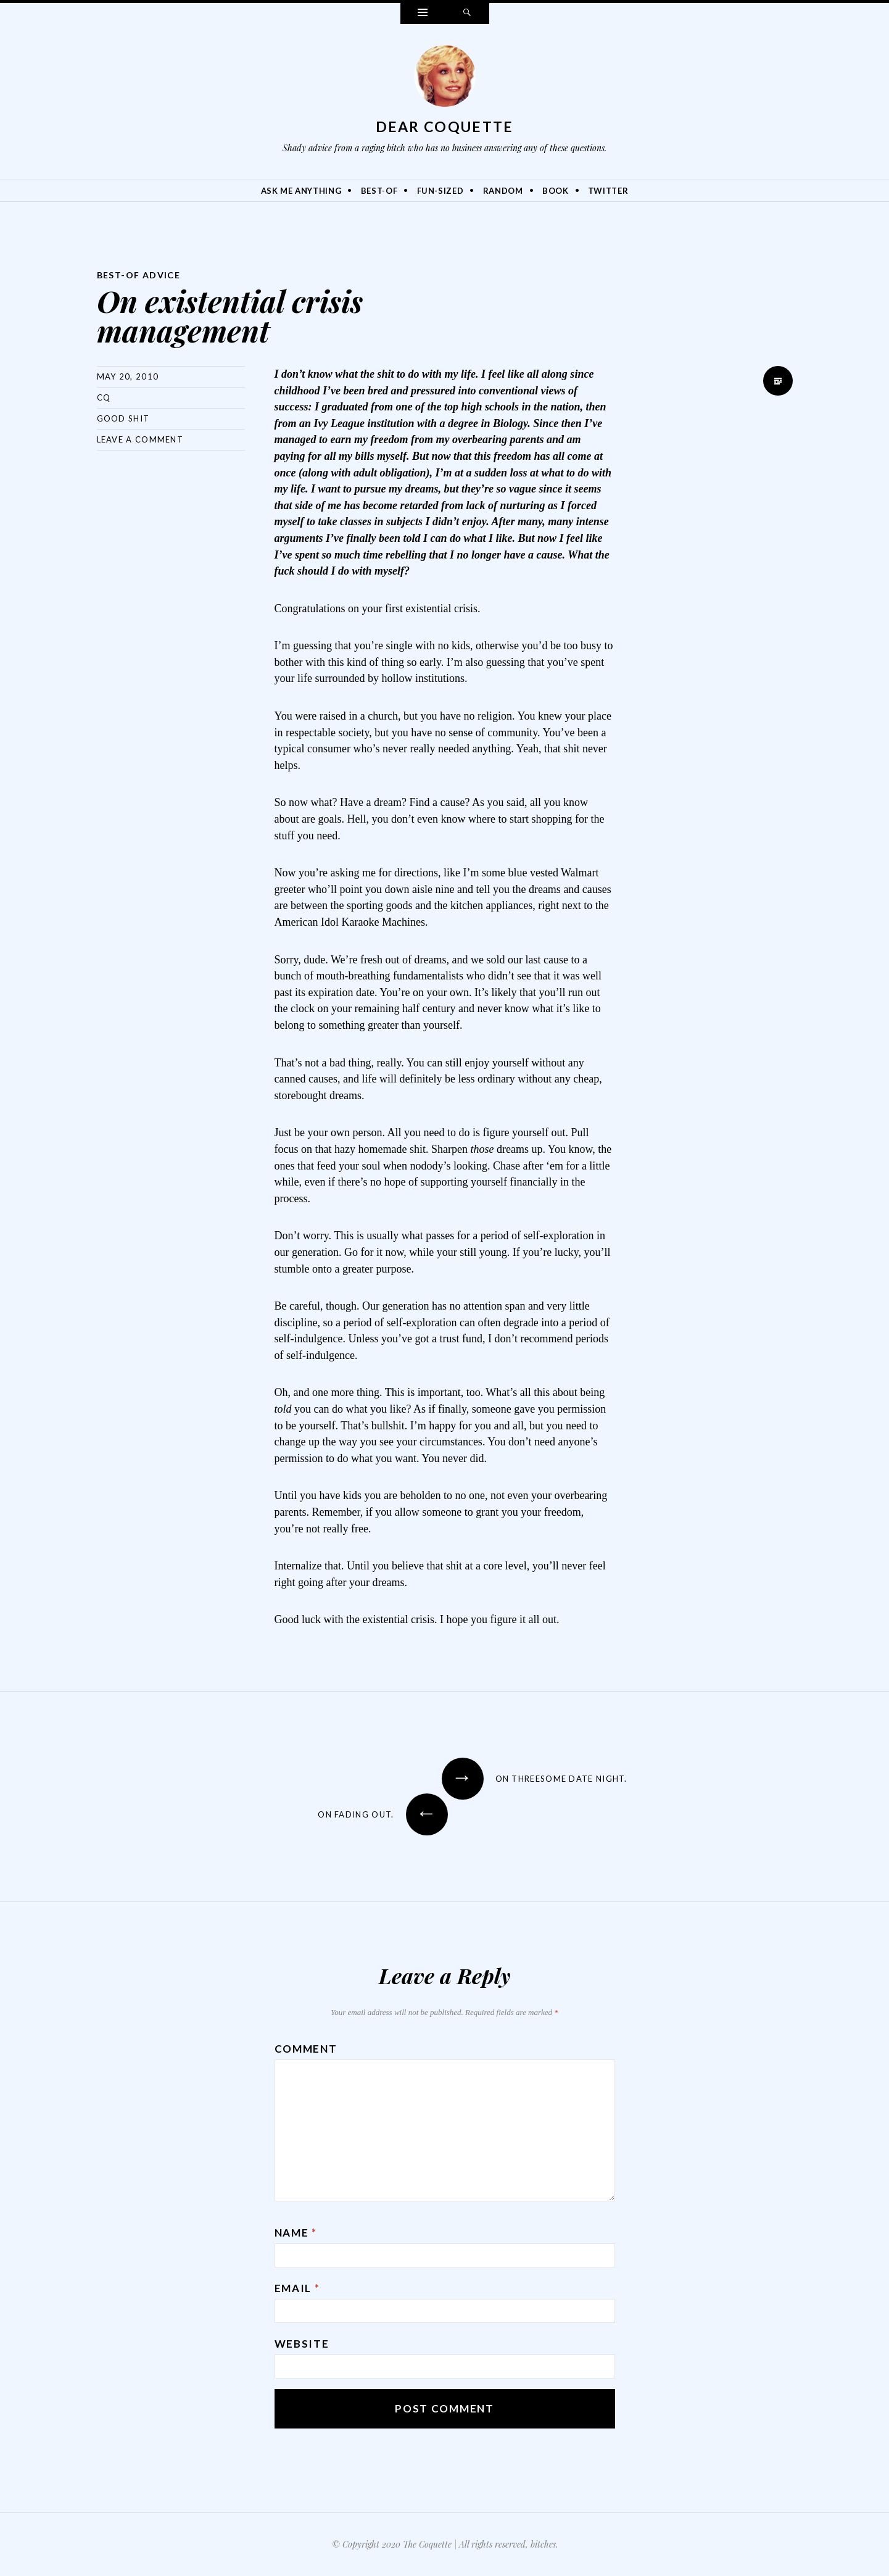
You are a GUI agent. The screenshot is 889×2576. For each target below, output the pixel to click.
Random (503, 191)
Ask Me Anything (301, 191)
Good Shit (123, 418)
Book (555, 191)
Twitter (608, 191)
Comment (306, 2048)
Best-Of (379, 191)
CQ (104, 397)
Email (297, 2288)
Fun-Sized (440, 191)
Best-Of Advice (139, 275)
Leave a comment (140, 439)
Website (302, 2343)
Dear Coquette (445, 126)
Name (296, 2232)
